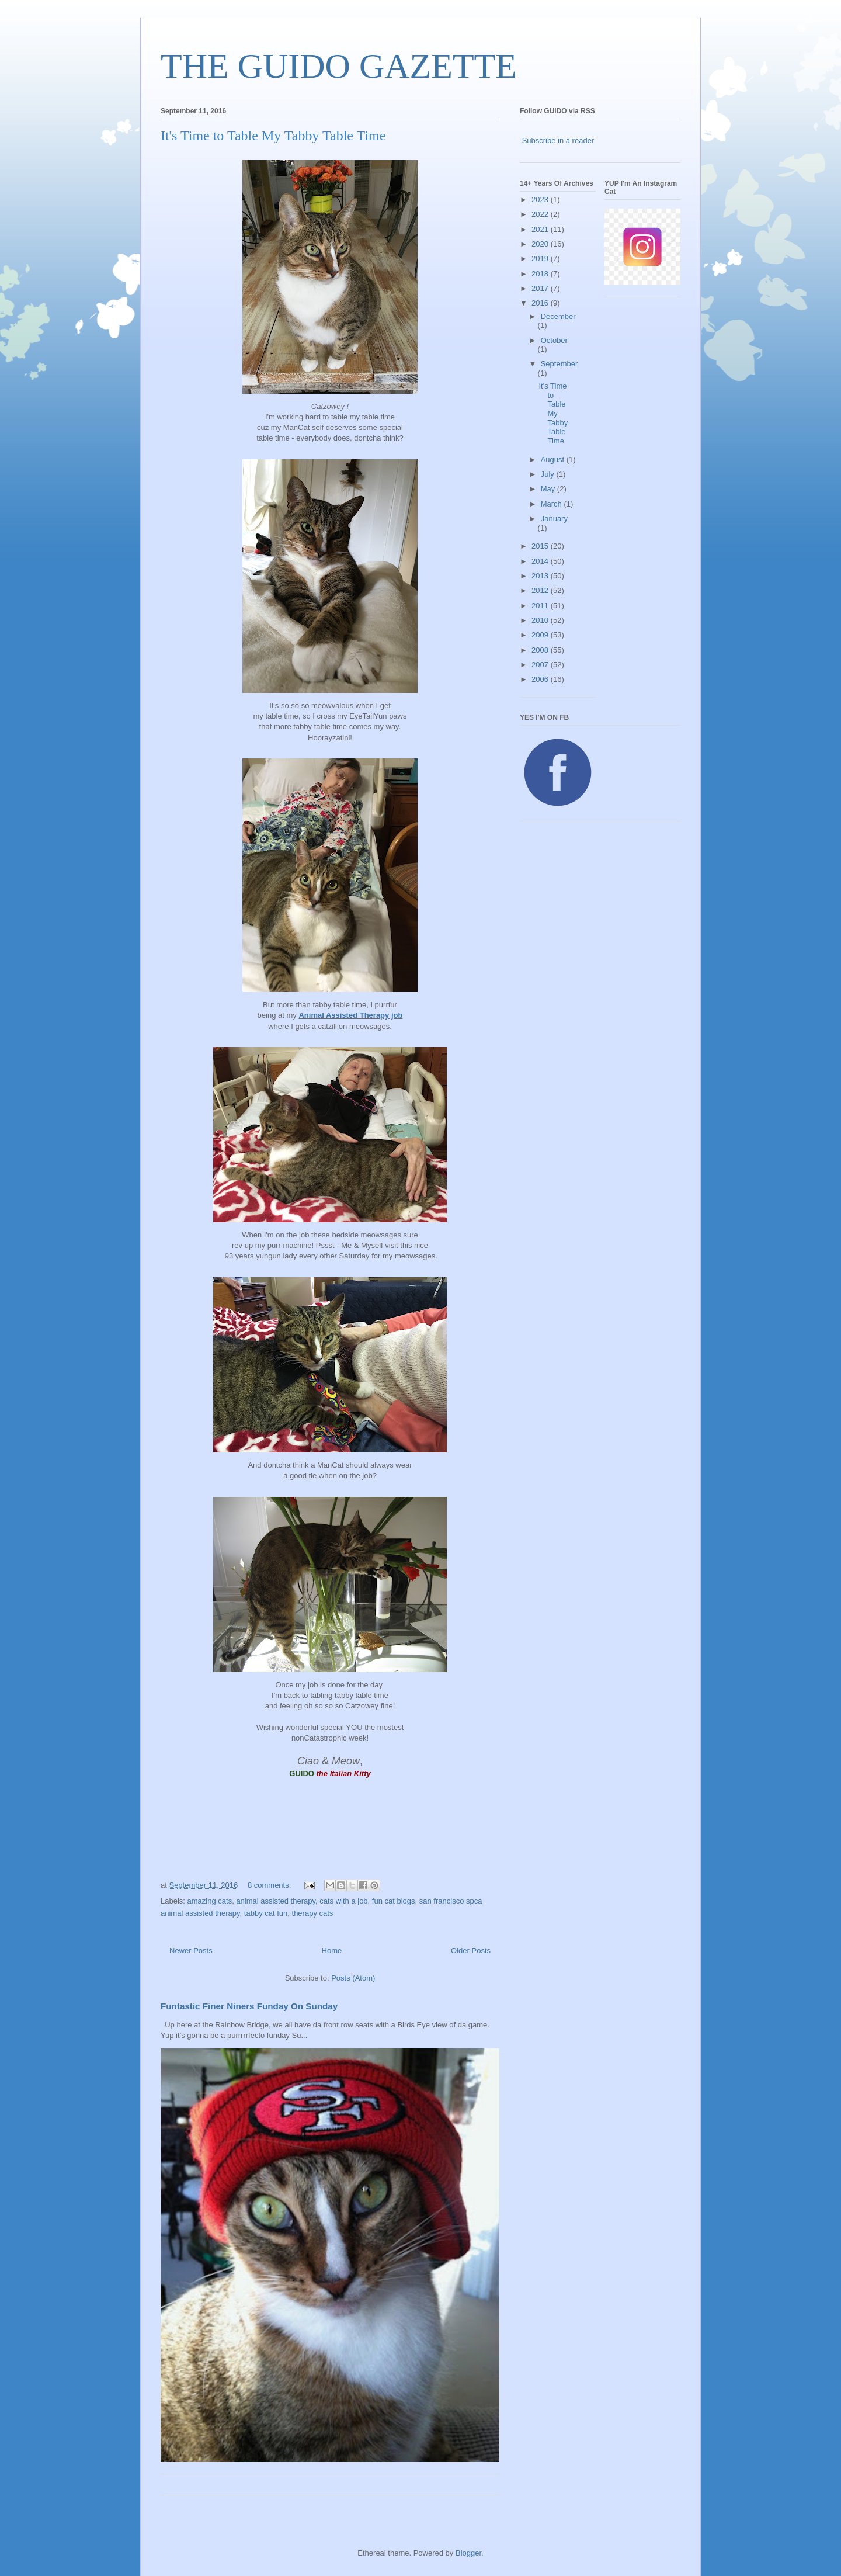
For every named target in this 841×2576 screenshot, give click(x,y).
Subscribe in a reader (558, 140)
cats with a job (343, 1901)
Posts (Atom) (353, 1978)
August (554, 459)
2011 (541, 605)
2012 (541, 590)
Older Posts (471, 1950)
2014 (541, 561)
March (552, 504)
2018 (541, 273)
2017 (541, 288)
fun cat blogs (393, 1901)
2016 (541, 303)
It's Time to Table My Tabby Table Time (273, 135)
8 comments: (270, 1885)
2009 (541, 634)
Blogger (468, 2553)
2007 (541, 664)
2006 (541, 679)
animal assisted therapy (275, 1901)
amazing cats (209, 1901)
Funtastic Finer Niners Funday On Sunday (249, 2006)
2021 (541, 229)
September (559, 363)
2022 (541, 214)
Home (332, 1950)
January (554, 518)
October (554, 340)
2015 (541, 546)
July (549, 474)
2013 (541, 575)
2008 (541, 650)
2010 (541, 620)
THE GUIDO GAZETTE (339, 66)
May (549, 488)
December (558, 316)
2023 (541, 199)
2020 (541, 244)
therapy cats (312, 1913)
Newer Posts (191, 1950)
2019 (541, 258)
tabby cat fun (265, 1913)
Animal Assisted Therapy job (350, 1015)
